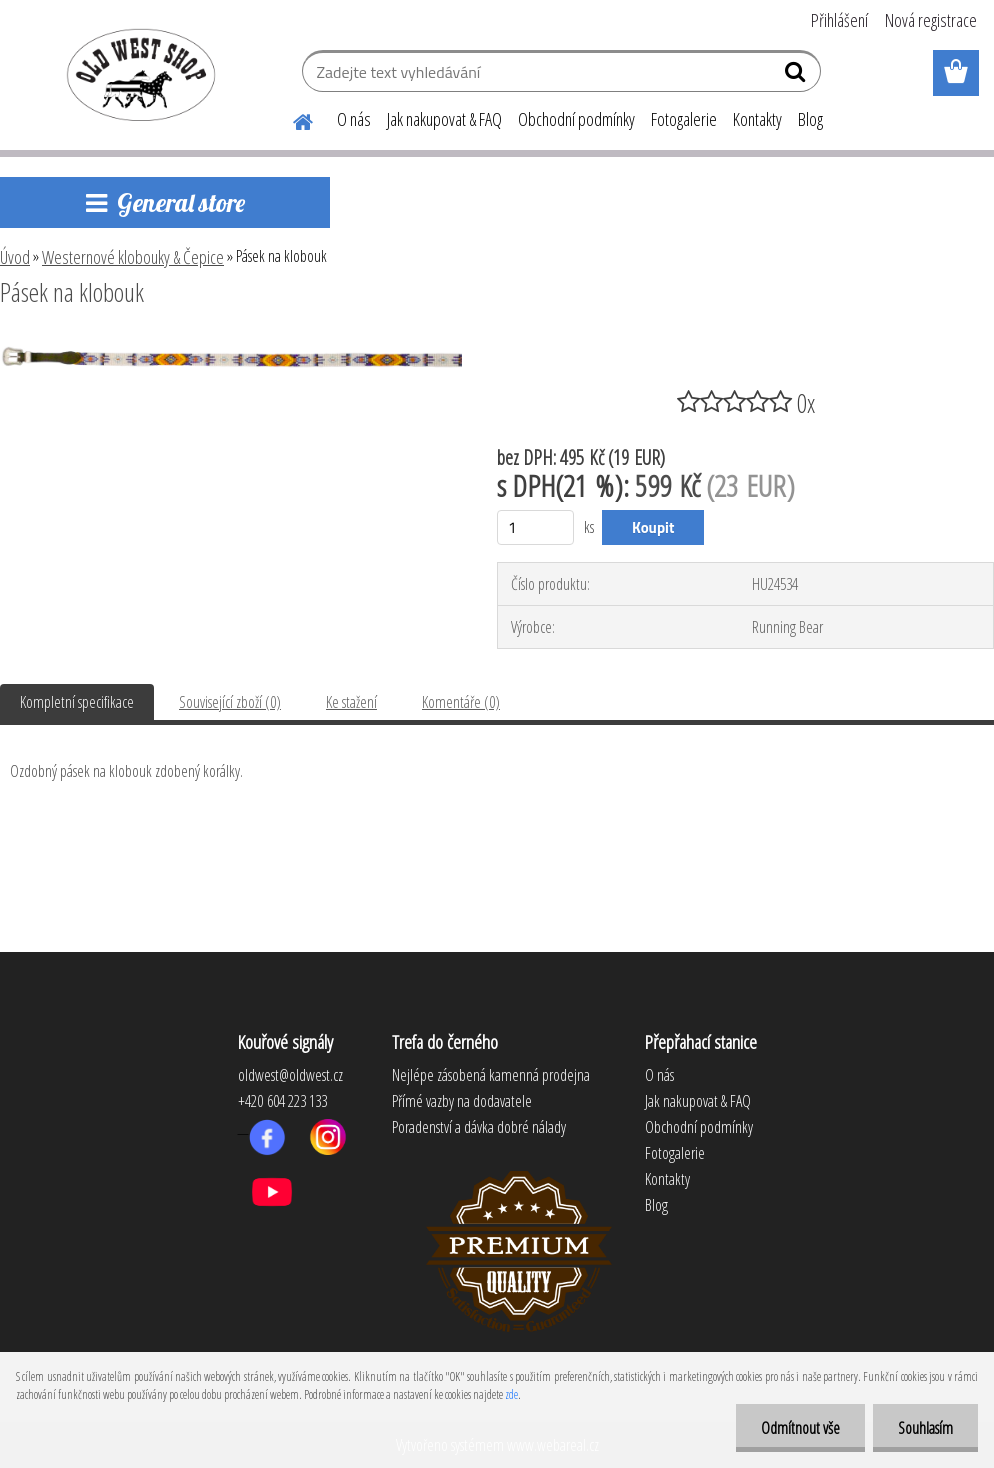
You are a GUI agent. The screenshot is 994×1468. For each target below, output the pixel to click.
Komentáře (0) (461, 702)
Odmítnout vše (800, 1428)
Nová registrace (931, 20)
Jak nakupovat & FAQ (444, 119)
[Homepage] (291, 119)
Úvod (15, 257)
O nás (354, 119)
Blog (810, 119)
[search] (797, 76)
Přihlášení (839, 20)
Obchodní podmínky (576, 119)
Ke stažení (351, 702)
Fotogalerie (684, 119)
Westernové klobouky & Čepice (133, 257)
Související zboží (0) (230, 702)
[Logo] (137, 74)
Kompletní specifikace (77, 702)
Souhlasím (925, 1428)
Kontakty (757, 119)
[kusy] (535, 527)
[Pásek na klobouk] (231, 347)
